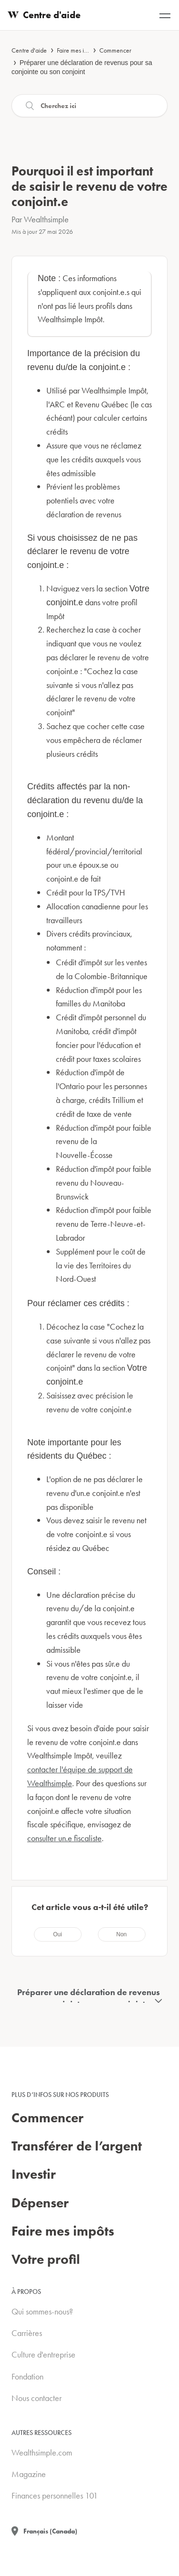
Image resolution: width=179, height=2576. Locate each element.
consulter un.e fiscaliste (64, 1838)
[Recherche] (89, 105)
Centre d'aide (29, 50)
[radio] (58, 1934)
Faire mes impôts (78, 50)
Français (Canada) (50, 2531)
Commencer (115, 50)
